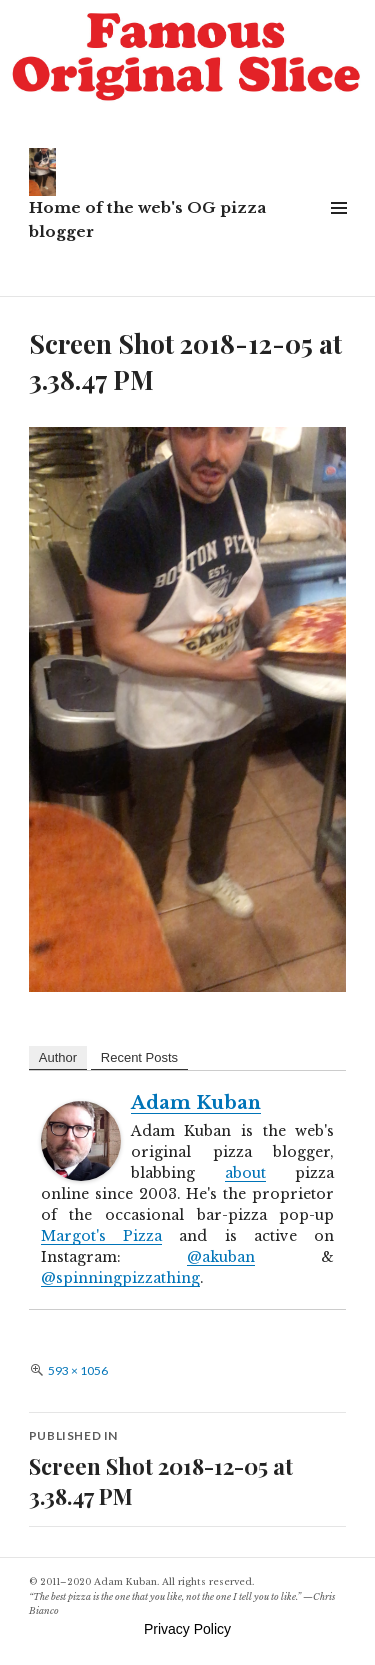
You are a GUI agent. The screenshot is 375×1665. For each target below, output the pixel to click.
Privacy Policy (187, 1629)
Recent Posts (139, 1057)
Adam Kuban (196, 1103)
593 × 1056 (78, 1370)
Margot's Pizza (101, 1236)
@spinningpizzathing (120, 1278)
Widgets (338, 230)
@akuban (221, 1257)
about (245, 1173)
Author (58, 1057)
